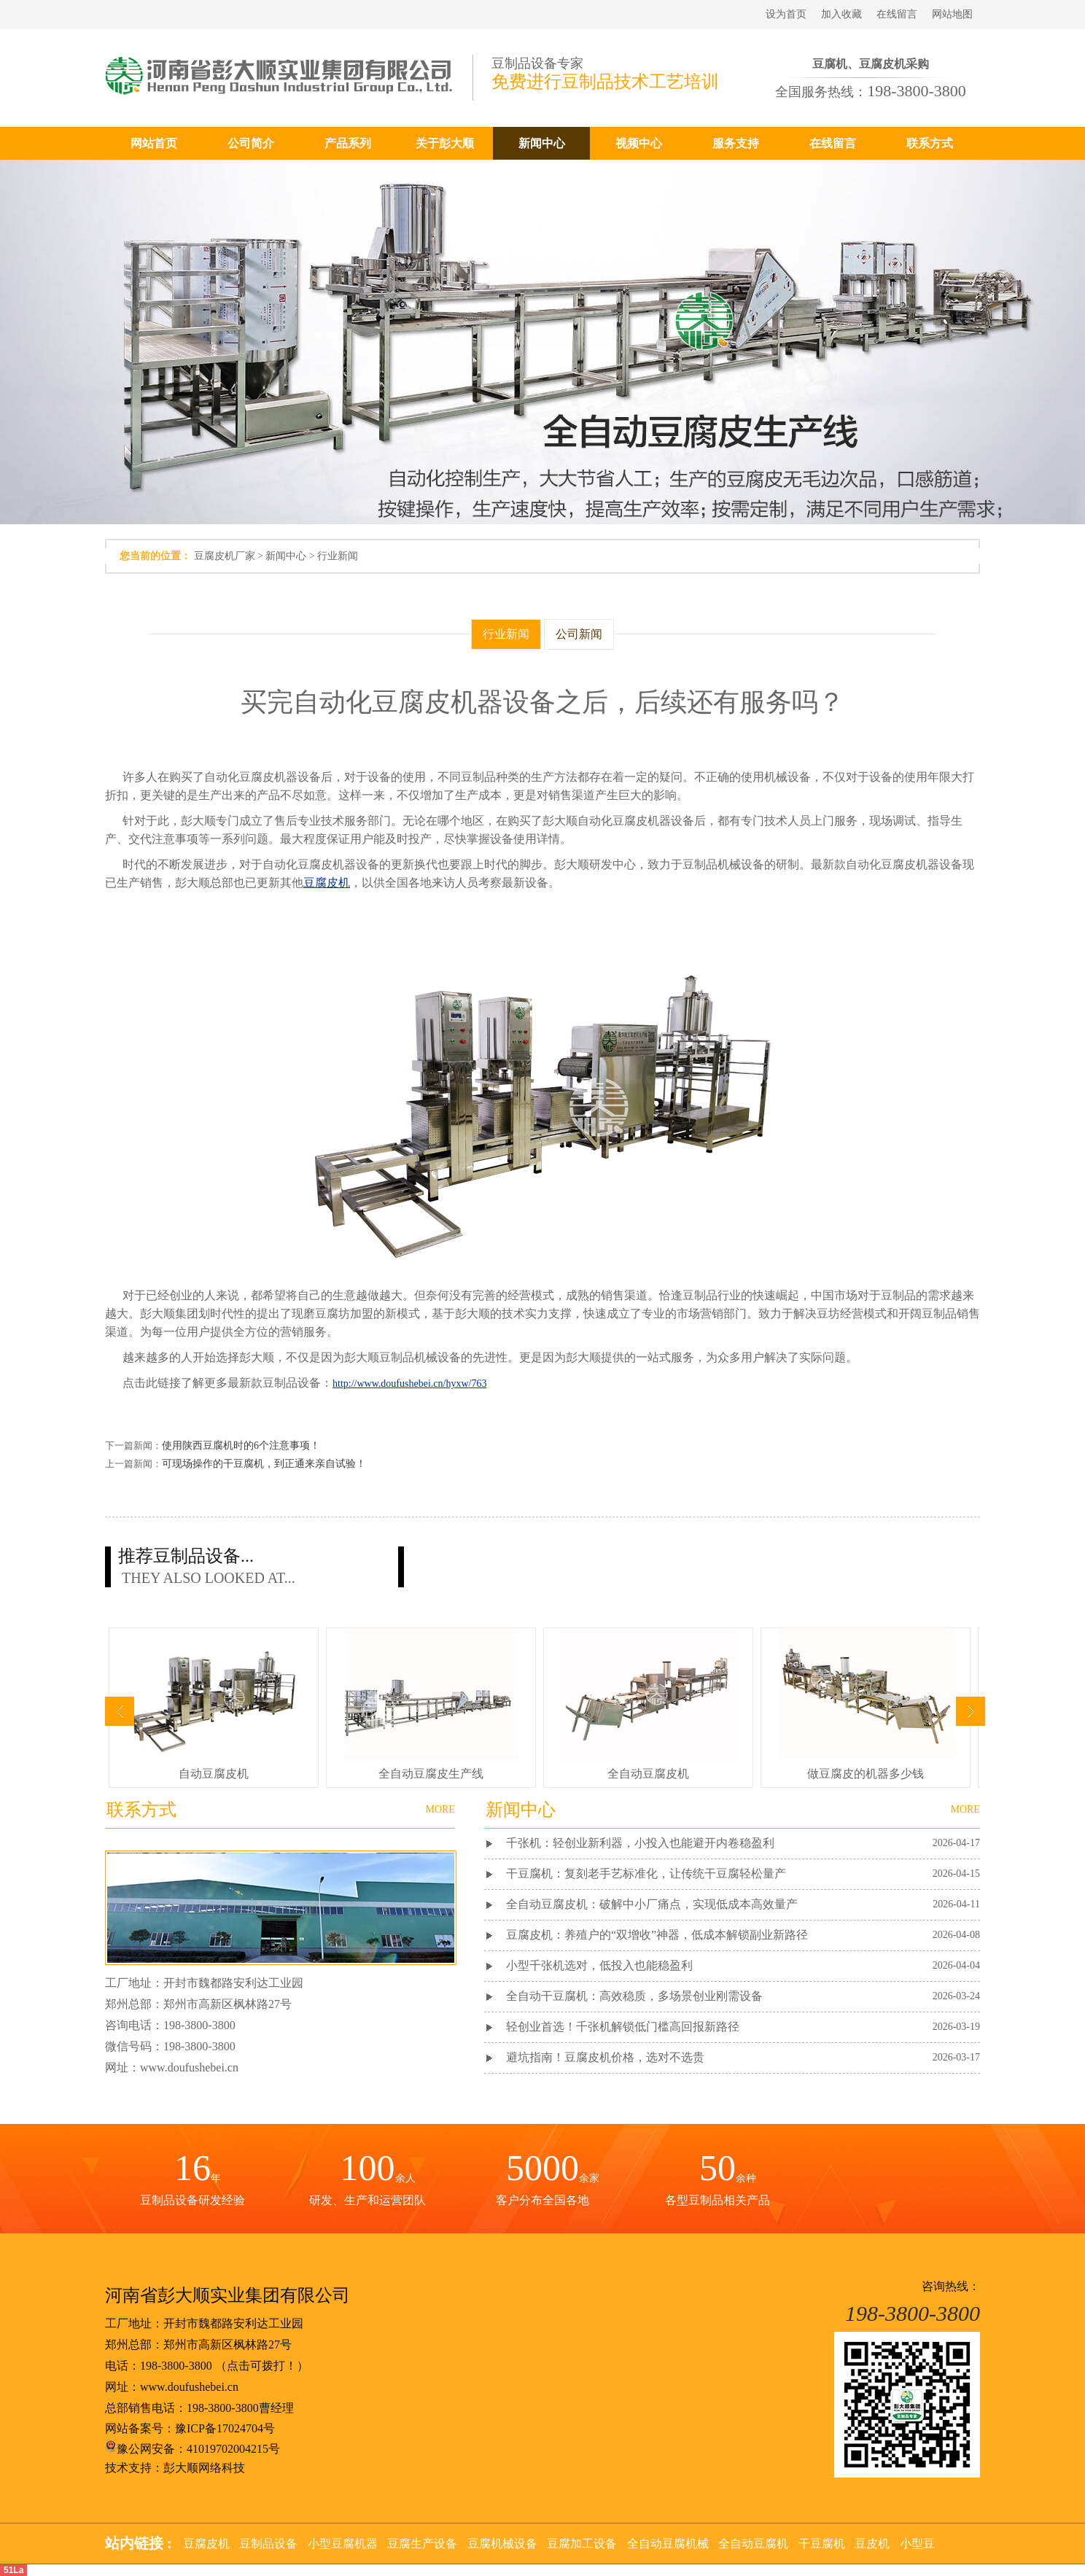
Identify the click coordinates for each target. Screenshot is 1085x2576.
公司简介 (251, 143)
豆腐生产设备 (422, 2543)
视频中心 (638, 143)
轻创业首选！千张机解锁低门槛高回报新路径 (622, 2026)
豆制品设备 (268, 2543)
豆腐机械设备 (502, 2543)
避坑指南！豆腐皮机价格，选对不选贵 (605, 2057)
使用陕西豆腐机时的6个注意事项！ (241, 1445)
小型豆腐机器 (343, 2543)
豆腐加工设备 (582, 2543)
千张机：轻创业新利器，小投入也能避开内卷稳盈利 (640, 1843)
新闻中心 (541, 143)
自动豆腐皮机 (214, 1773)
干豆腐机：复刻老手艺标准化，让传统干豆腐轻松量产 (646, 1873)
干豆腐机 (821, 2543)
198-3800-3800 (176, 2365)
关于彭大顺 (445, 143)
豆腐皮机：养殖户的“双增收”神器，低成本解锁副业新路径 (657, 1935)
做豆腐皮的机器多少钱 (865, 1773)
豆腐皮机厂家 (224, 555)
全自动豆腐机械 (668, 2543)
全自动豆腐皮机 (648, 1773)
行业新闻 (337, 555)
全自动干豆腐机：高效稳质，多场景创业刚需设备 (634, 1996)
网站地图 (952, 14)
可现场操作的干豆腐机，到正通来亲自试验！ (264, 1463)
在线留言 (896, 14)
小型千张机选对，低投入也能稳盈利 (599, 1965)
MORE (965, 1809)
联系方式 (929, 143)
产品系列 (347, 143)
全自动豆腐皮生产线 (430, 1773)
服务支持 (735, 143)
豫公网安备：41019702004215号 (192, 2449)
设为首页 (786, 14)
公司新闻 (579, 634)
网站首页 (154, 143)
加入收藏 (841, 14)
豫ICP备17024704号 (225, 2428)
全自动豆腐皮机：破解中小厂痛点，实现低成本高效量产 (652, 1904)
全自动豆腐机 (753, 2543)
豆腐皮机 (206, 2543)
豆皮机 (872, 2543)
